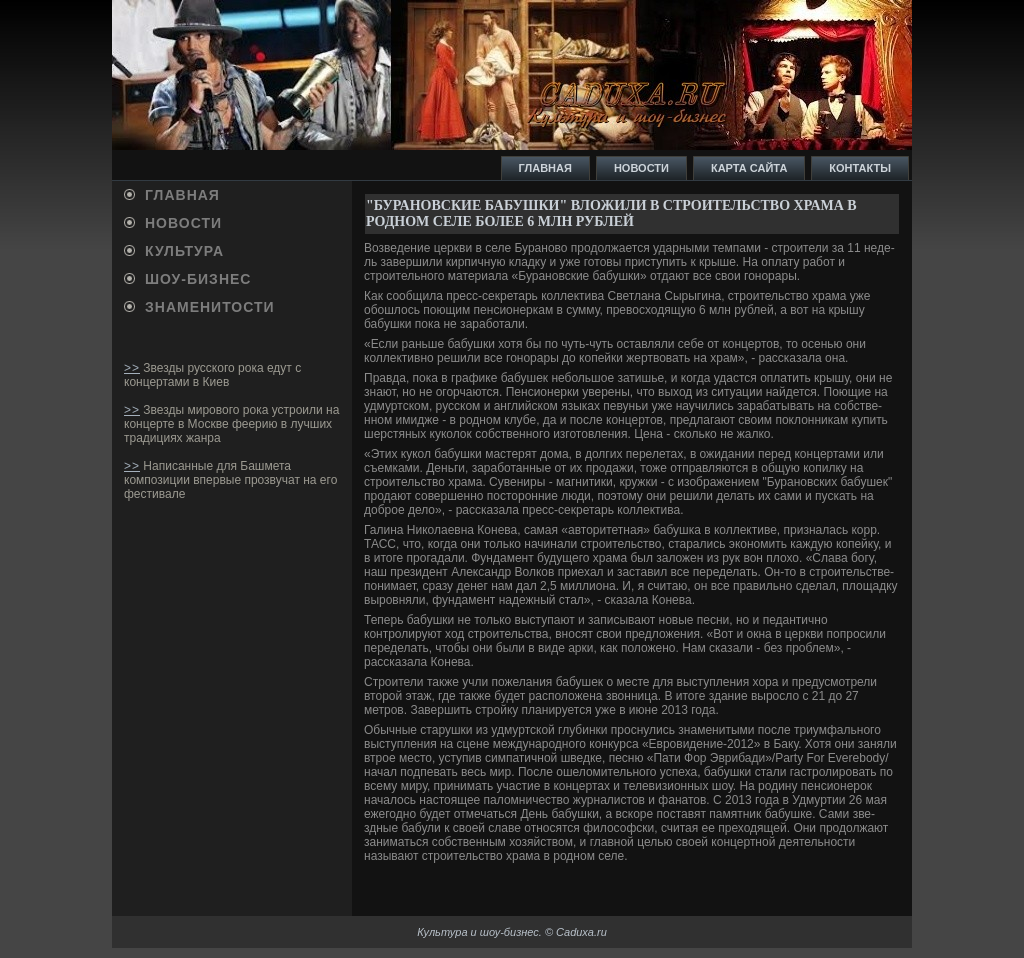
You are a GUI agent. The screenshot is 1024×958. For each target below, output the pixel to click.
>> (132, 368)
